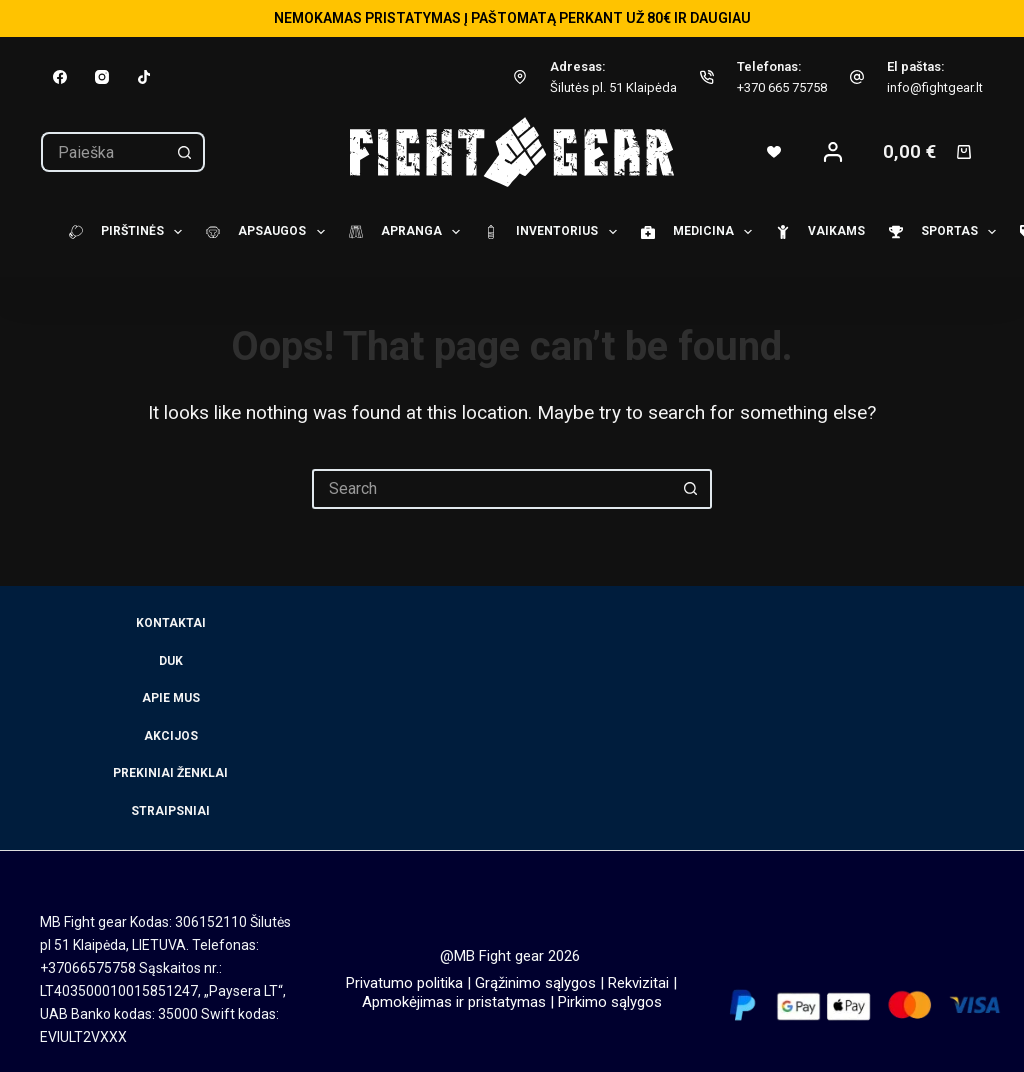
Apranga (401, 232)
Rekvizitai (638, 983)
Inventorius (547, 232)
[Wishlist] (774, 152)
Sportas (939, 232)
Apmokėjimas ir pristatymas (454, 1002)
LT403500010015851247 (119, 991)
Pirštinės (122, 232)
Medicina (693, 232)
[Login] (833, 152)
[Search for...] (103, 152)
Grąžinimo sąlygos (535, 983)
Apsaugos (262, 232)
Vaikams (814, 232)
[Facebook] (60, 77)
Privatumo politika (404, 983)
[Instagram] (102, 77)
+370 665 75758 (782, 87)
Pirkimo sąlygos (610, 1002)
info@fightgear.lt (935, 87)
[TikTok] (144, 77)
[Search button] (185, 152)
